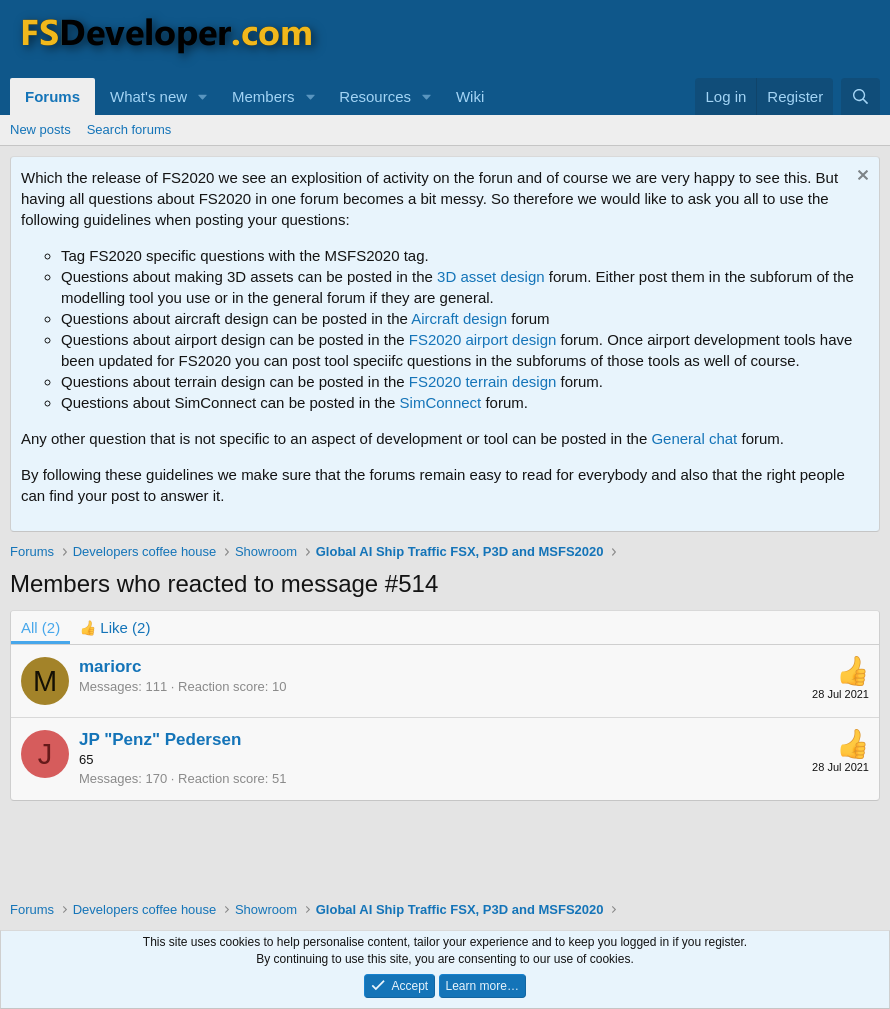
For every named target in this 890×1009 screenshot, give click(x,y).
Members (263, 96)
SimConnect (441, 402)
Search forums (129, 129)
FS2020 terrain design (483, 381)
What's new (148, 96)
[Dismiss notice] (860, 177)
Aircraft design (459, 318)
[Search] (860, 96)
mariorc (110, 666)
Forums (52, 96)
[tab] (115, 627)
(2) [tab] (40, 627)
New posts (40, 129)
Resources (375, 96)
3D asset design (491, 276)
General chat (694, 438)
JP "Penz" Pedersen (160, 739)
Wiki (470, 96)
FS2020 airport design (483, 339)
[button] (203, 96)
